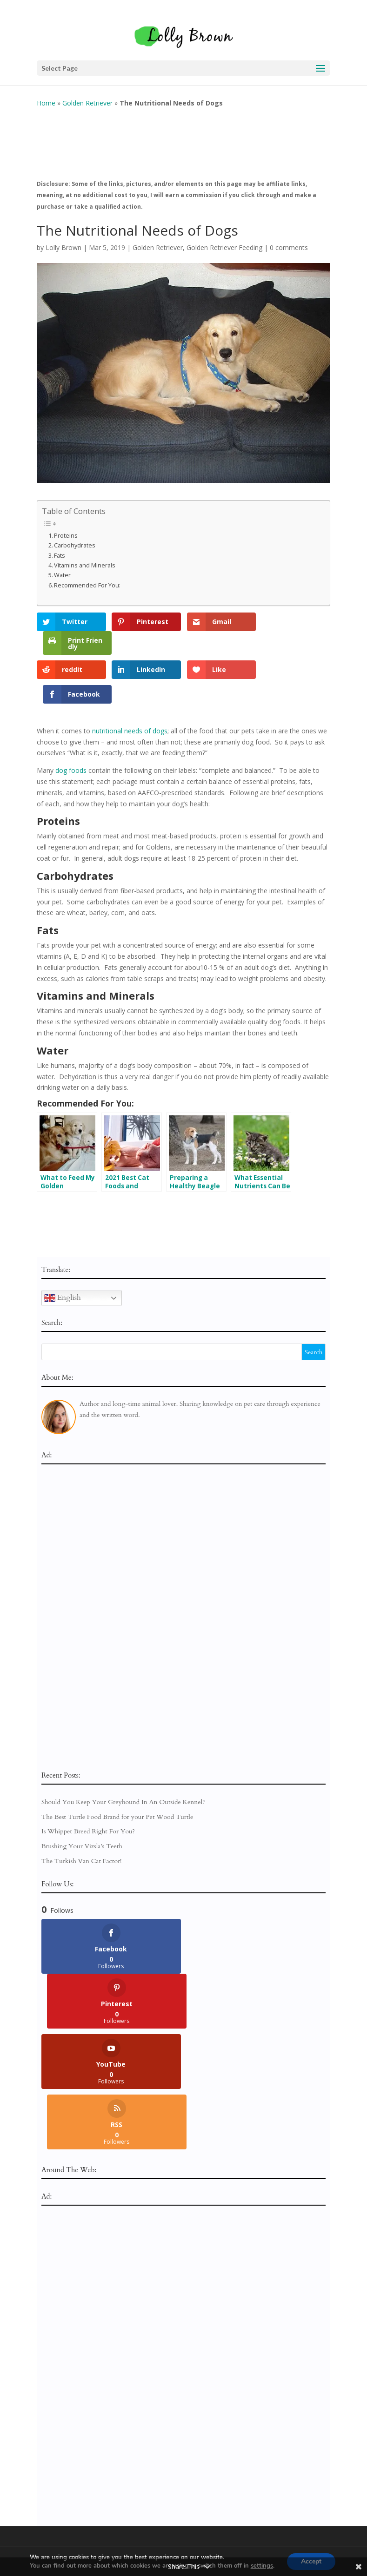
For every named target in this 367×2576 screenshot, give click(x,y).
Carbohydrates (74, 538)
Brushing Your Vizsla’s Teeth (81, 1796)
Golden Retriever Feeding (224, 240)
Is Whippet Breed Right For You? (88, 1781)
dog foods (71, 720)
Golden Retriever (87, 95)
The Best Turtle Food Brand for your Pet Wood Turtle (117, 1766)
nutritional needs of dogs (129, 680)
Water (62, 568)
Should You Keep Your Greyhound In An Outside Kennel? (123, 1751)
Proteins (66, 528)
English (62, 1247)
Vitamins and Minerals (84, 558)
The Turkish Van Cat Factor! (81, 1810)
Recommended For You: (87, 578)
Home (46, 95)
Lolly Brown (63, 240)
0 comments (289, 240)
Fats (59, 548)
